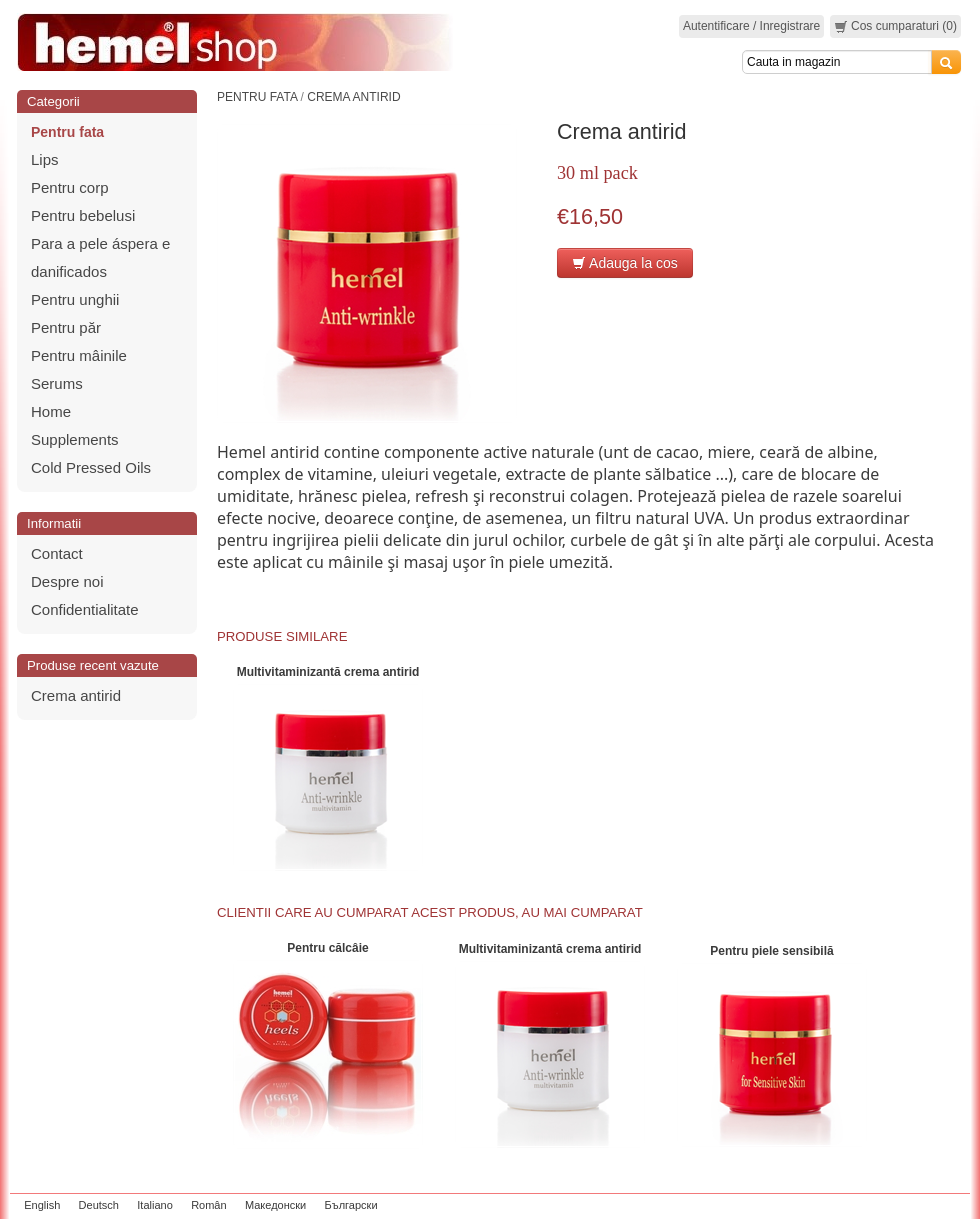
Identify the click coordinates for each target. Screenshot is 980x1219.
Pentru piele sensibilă (771, 951)
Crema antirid (76, 695)
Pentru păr (66, 327)
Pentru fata (67, 132)
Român (208, 1205)
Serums (57, 383)
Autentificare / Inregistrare (751, 26)
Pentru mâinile (79, 355)
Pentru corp (70, 187)
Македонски (275, 1205)
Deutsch (99, 1205)
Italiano (154, 1205)
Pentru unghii (75, 299)
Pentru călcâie (327, 948)
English (42, 1205)
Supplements (75, 439)
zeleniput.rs (937, 1205)
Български (351, 1205)
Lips (45, 159)
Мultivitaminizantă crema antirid (328, 672)
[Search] (837, 62)
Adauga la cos (625, 263)
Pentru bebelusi (83, 215)
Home (51, 411)
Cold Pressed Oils (91, 467)
